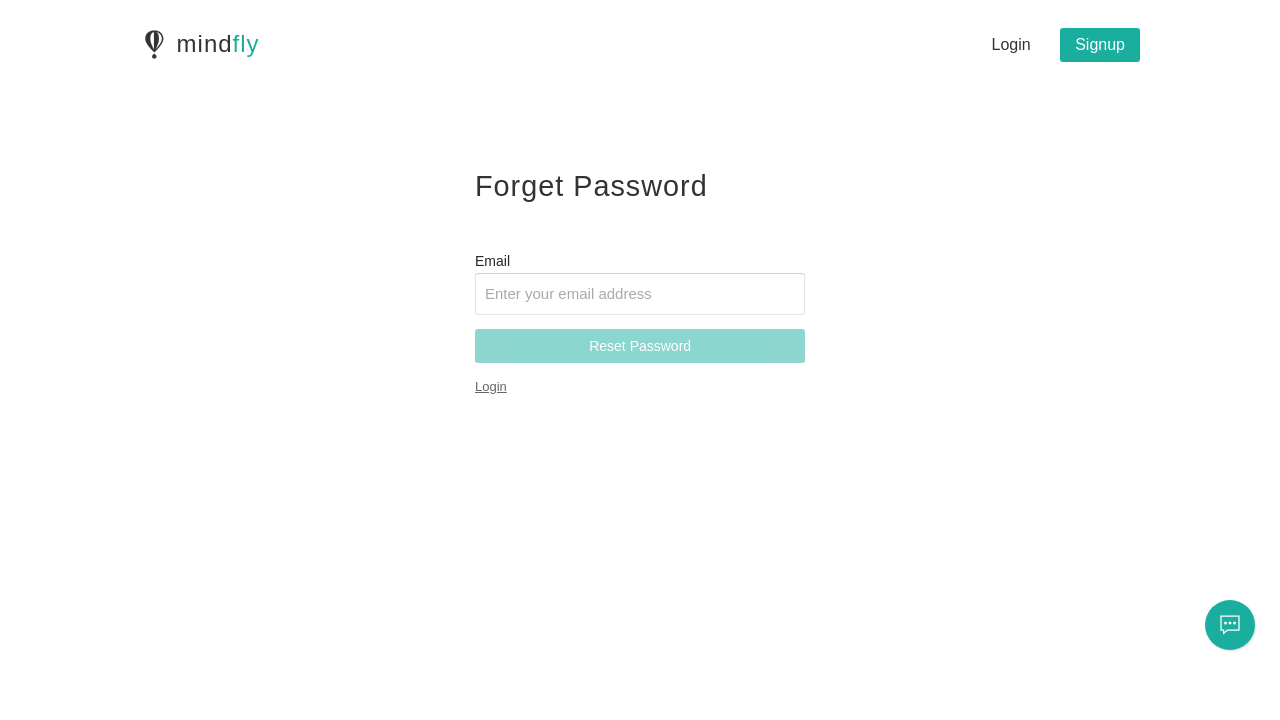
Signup (1100, 44)
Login (1011, 44)
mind (218, 43)
